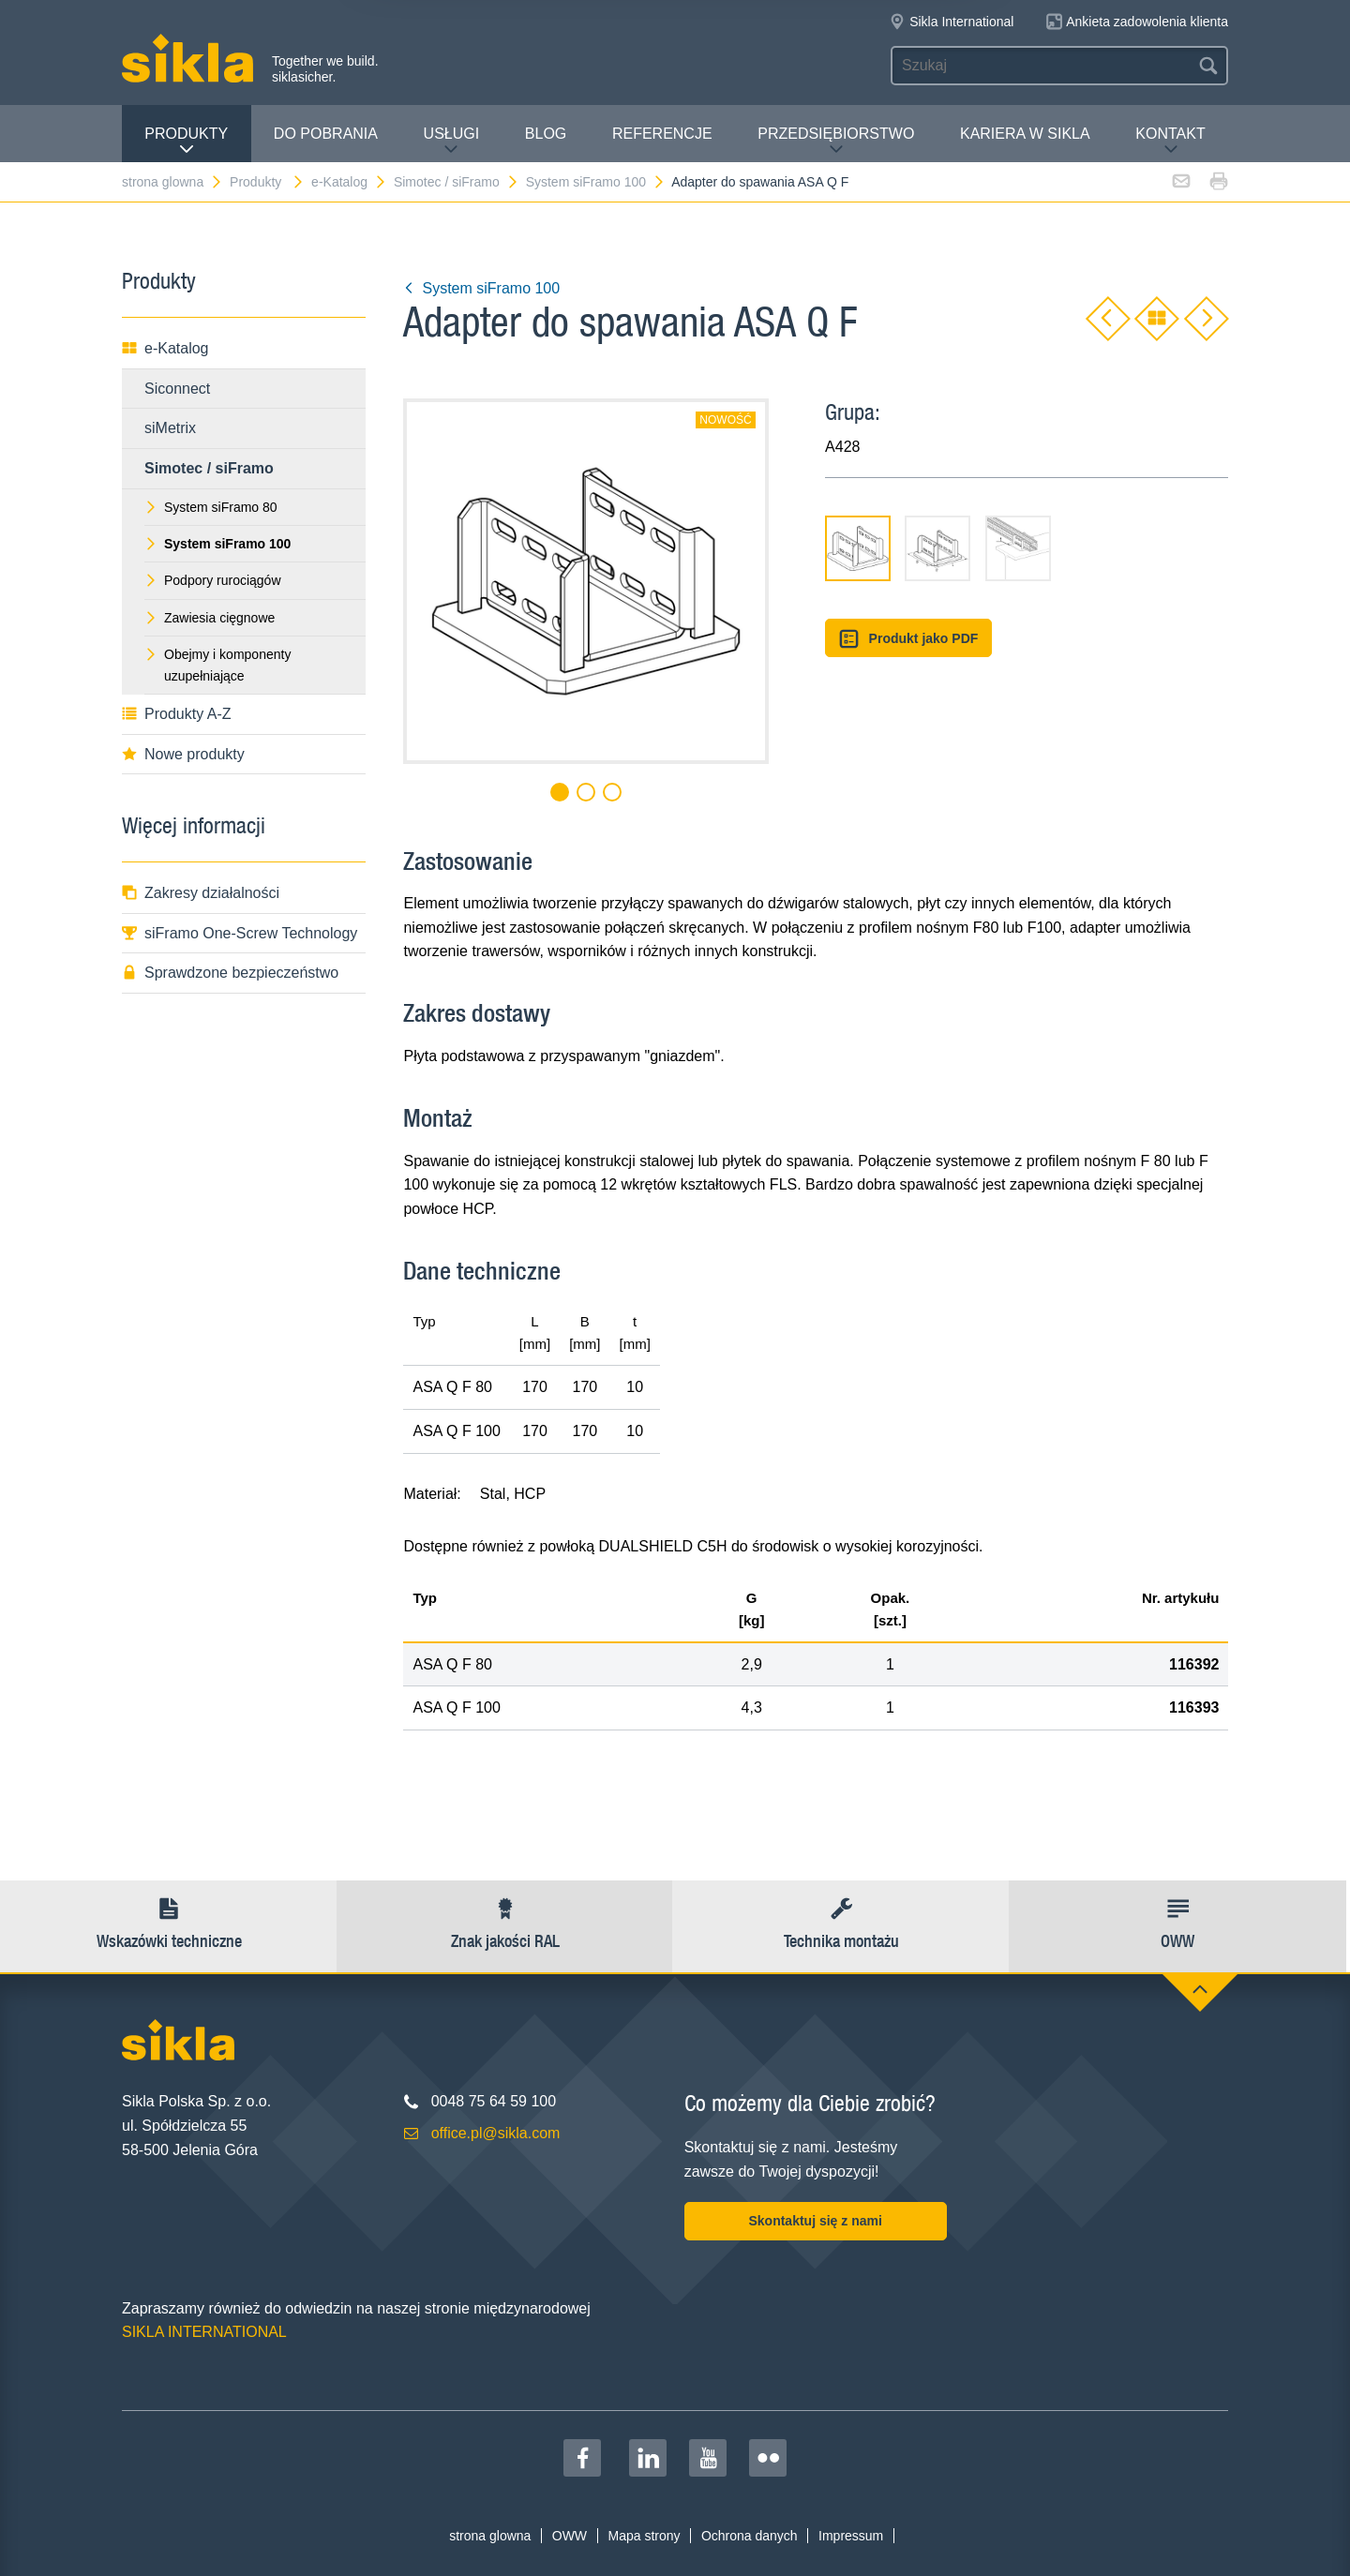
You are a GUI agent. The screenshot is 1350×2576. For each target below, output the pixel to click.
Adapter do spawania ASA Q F (759, 181)
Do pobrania (326, 134)
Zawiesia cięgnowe (209, 617)
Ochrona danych (749, 2535)
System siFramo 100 (596, 181)
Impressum (850, 2535)
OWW (569, 2535)
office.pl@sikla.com (496, 2133)
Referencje (662, 134)
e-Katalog (349, 181)
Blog (545, 134)
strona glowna (172, 181)
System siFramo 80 (211, 507)
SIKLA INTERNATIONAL (204, 2332)
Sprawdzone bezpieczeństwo (230, 973)
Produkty (186, 141)
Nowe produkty (183, 754)
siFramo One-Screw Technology (239, 933)
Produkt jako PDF (908, 639)
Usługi (452, 141)
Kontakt (1170, 141)
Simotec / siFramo (456, 181)
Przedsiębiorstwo (836, 141)
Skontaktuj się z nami (814, 2220)
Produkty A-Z (176, 714)
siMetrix (170, 428)
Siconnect (177, 389)
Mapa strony (644, 2535)
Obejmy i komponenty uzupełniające (217, 664)
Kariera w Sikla (1025, 134)
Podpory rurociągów (212, 580)
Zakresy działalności (200, 893)
